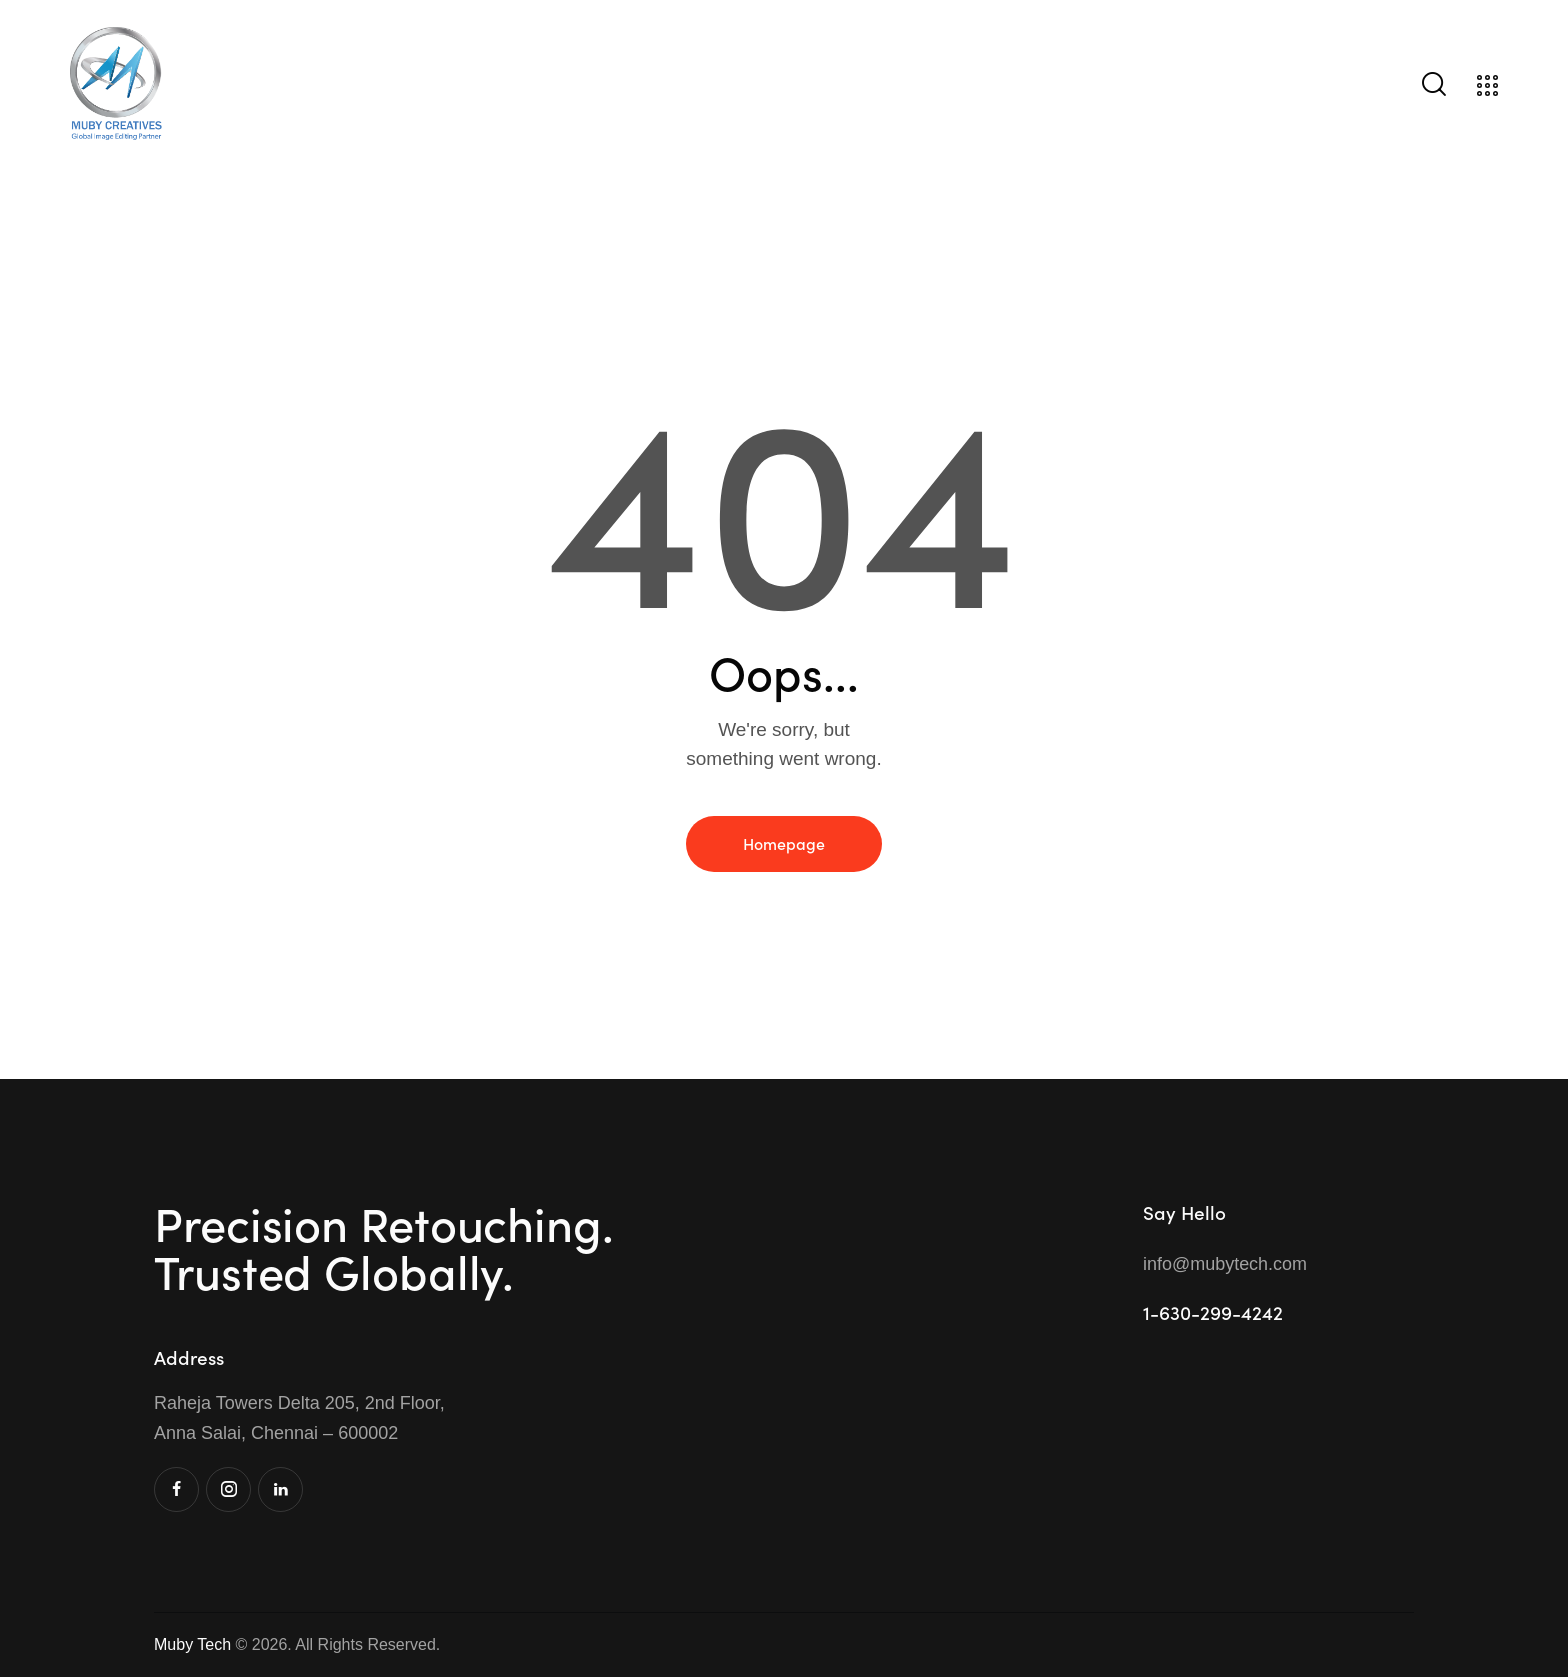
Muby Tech (192, 1644)
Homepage (784, 843)
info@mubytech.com (1225, 1264)
